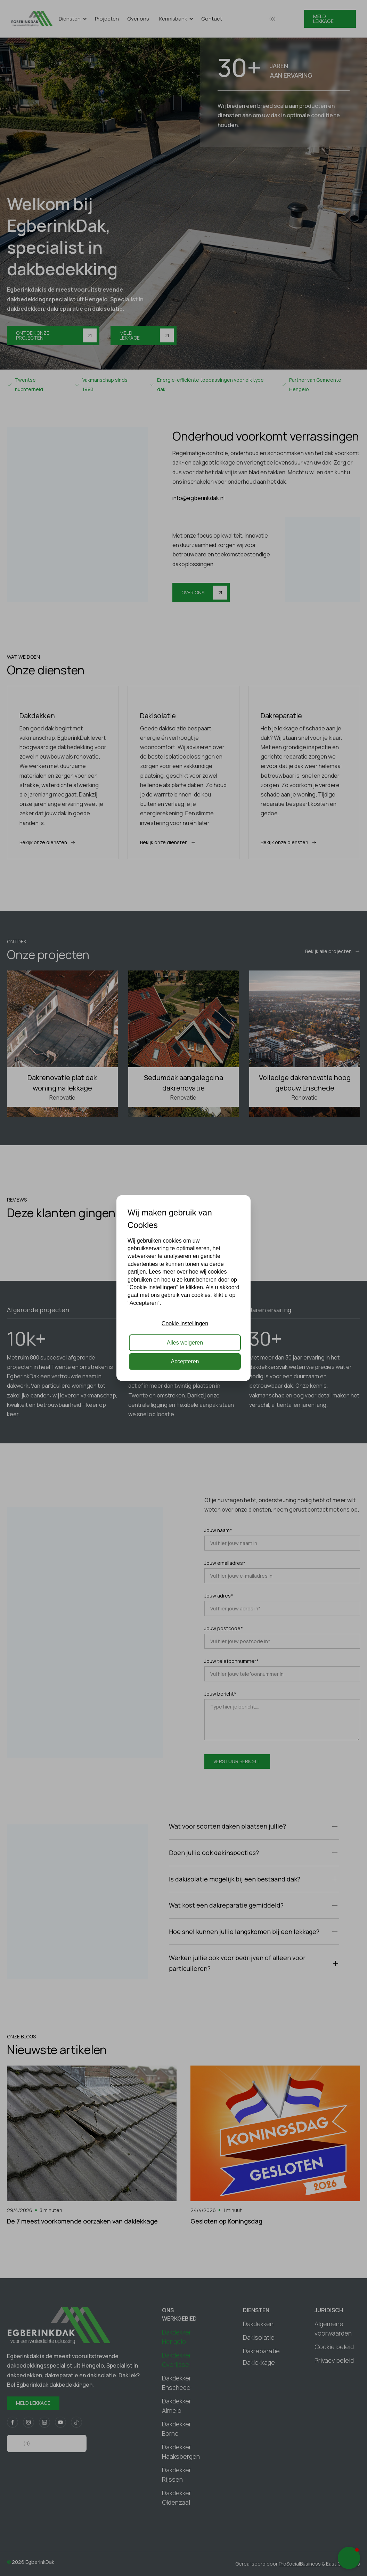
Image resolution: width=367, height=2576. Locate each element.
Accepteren (185, 1361)
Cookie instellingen (185, 1323)
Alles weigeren (185, 1342)
